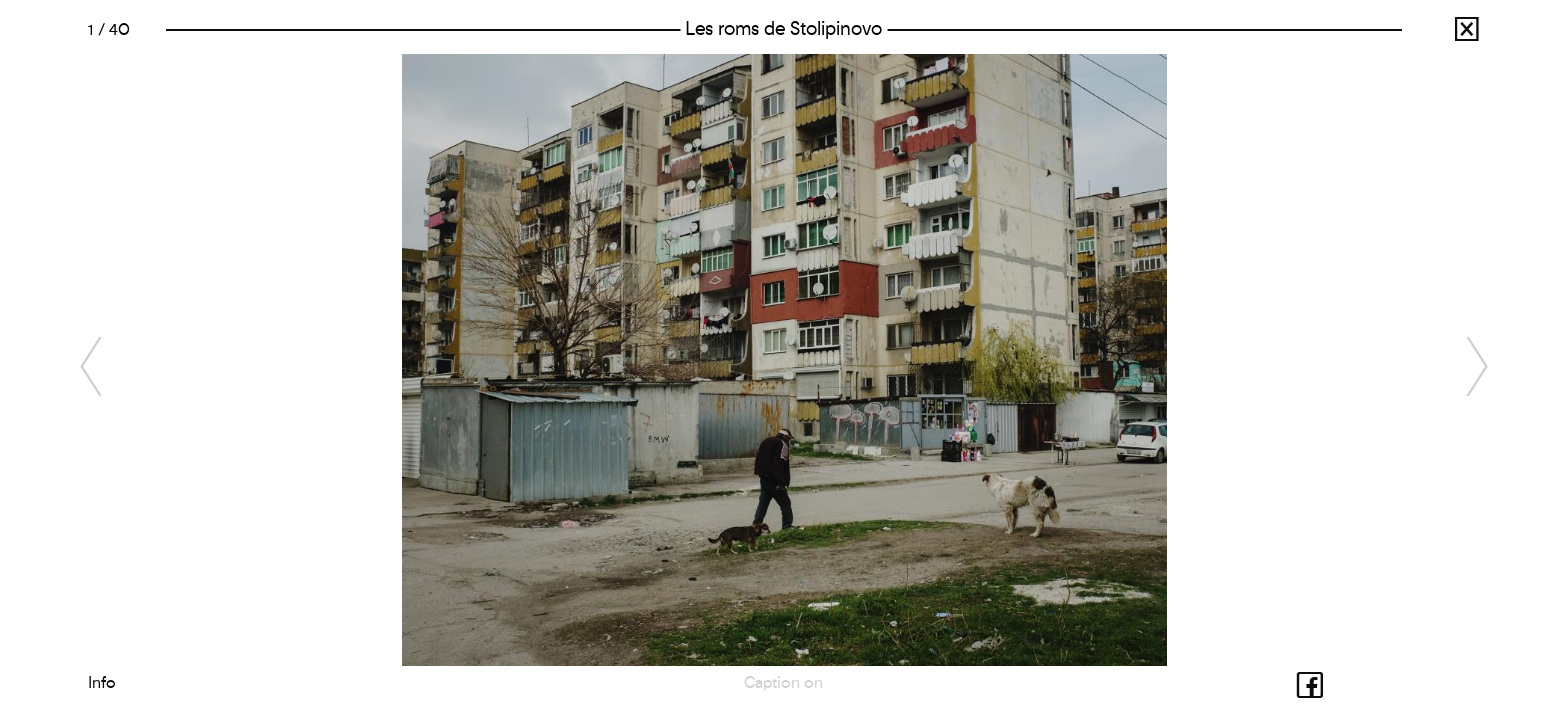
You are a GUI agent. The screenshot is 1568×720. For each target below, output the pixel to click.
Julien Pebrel (1448, 34)
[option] (784, 360)
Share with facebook (1292, 682)
